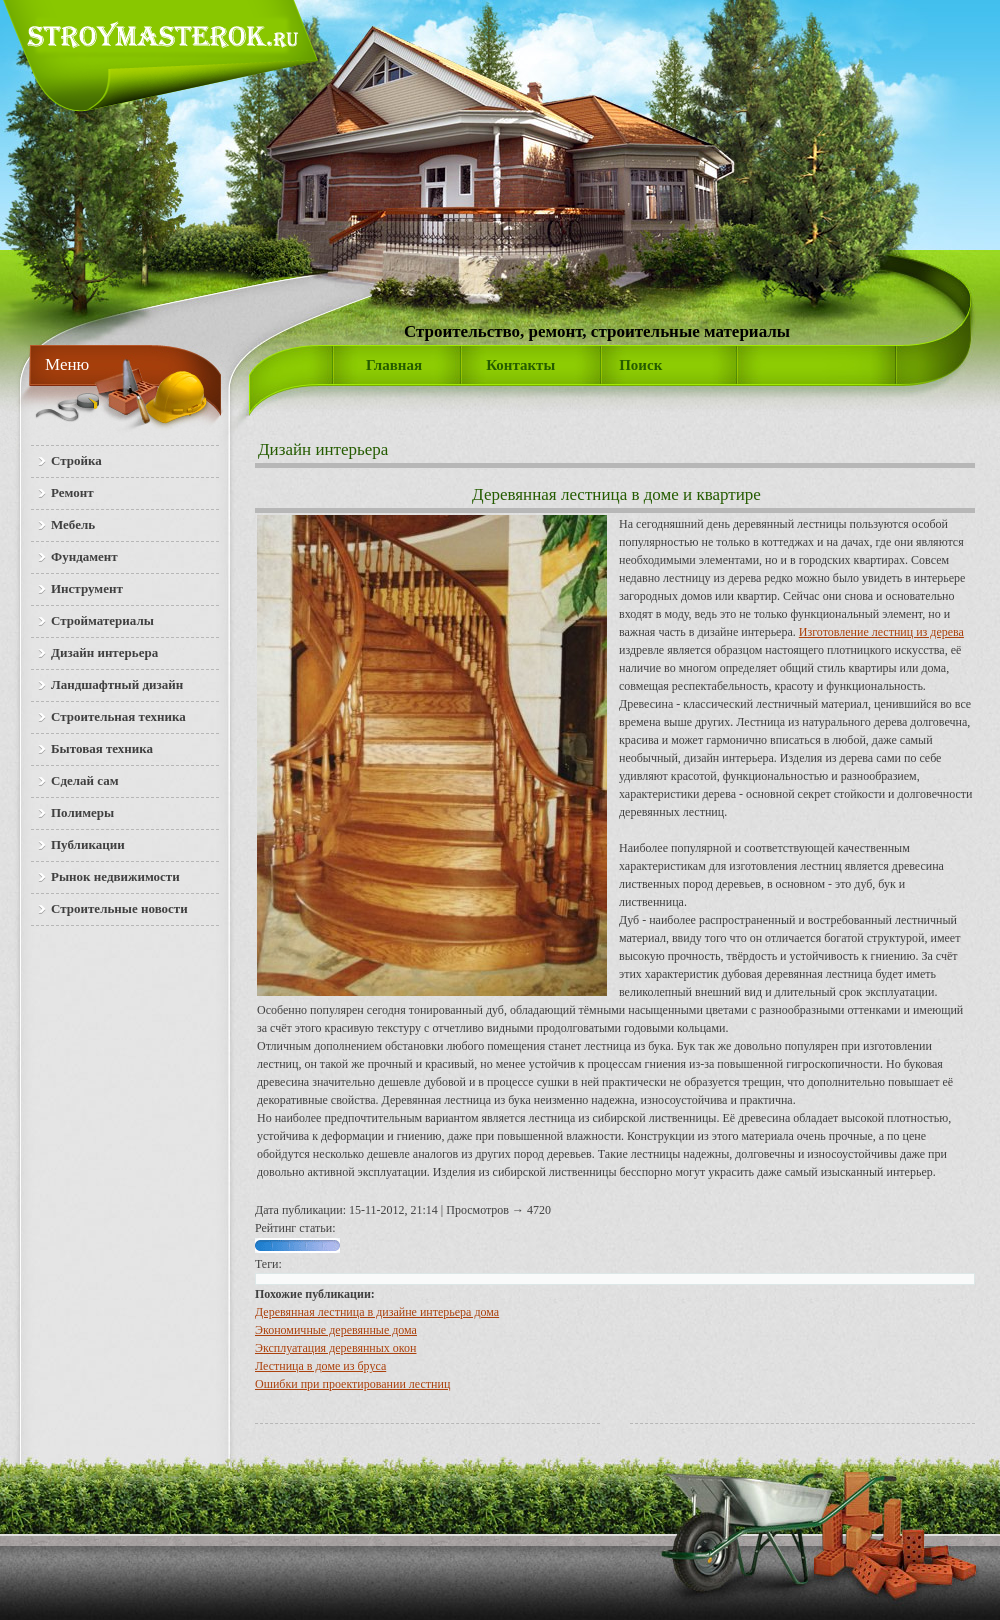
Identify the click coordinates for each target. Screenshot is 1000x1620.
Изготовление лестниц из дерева (881, 632)
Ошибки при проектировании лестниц (352, 1384)
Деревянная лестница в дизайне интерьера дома (377, 1312)
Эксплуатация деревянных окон (335, 1348)
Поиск (640, 365)
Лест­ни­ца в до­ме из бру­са (320, 1366)
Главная (394, 365)
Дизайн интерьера (323, 449)
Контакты (520, 365)
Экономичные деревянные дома (336, 1330)
